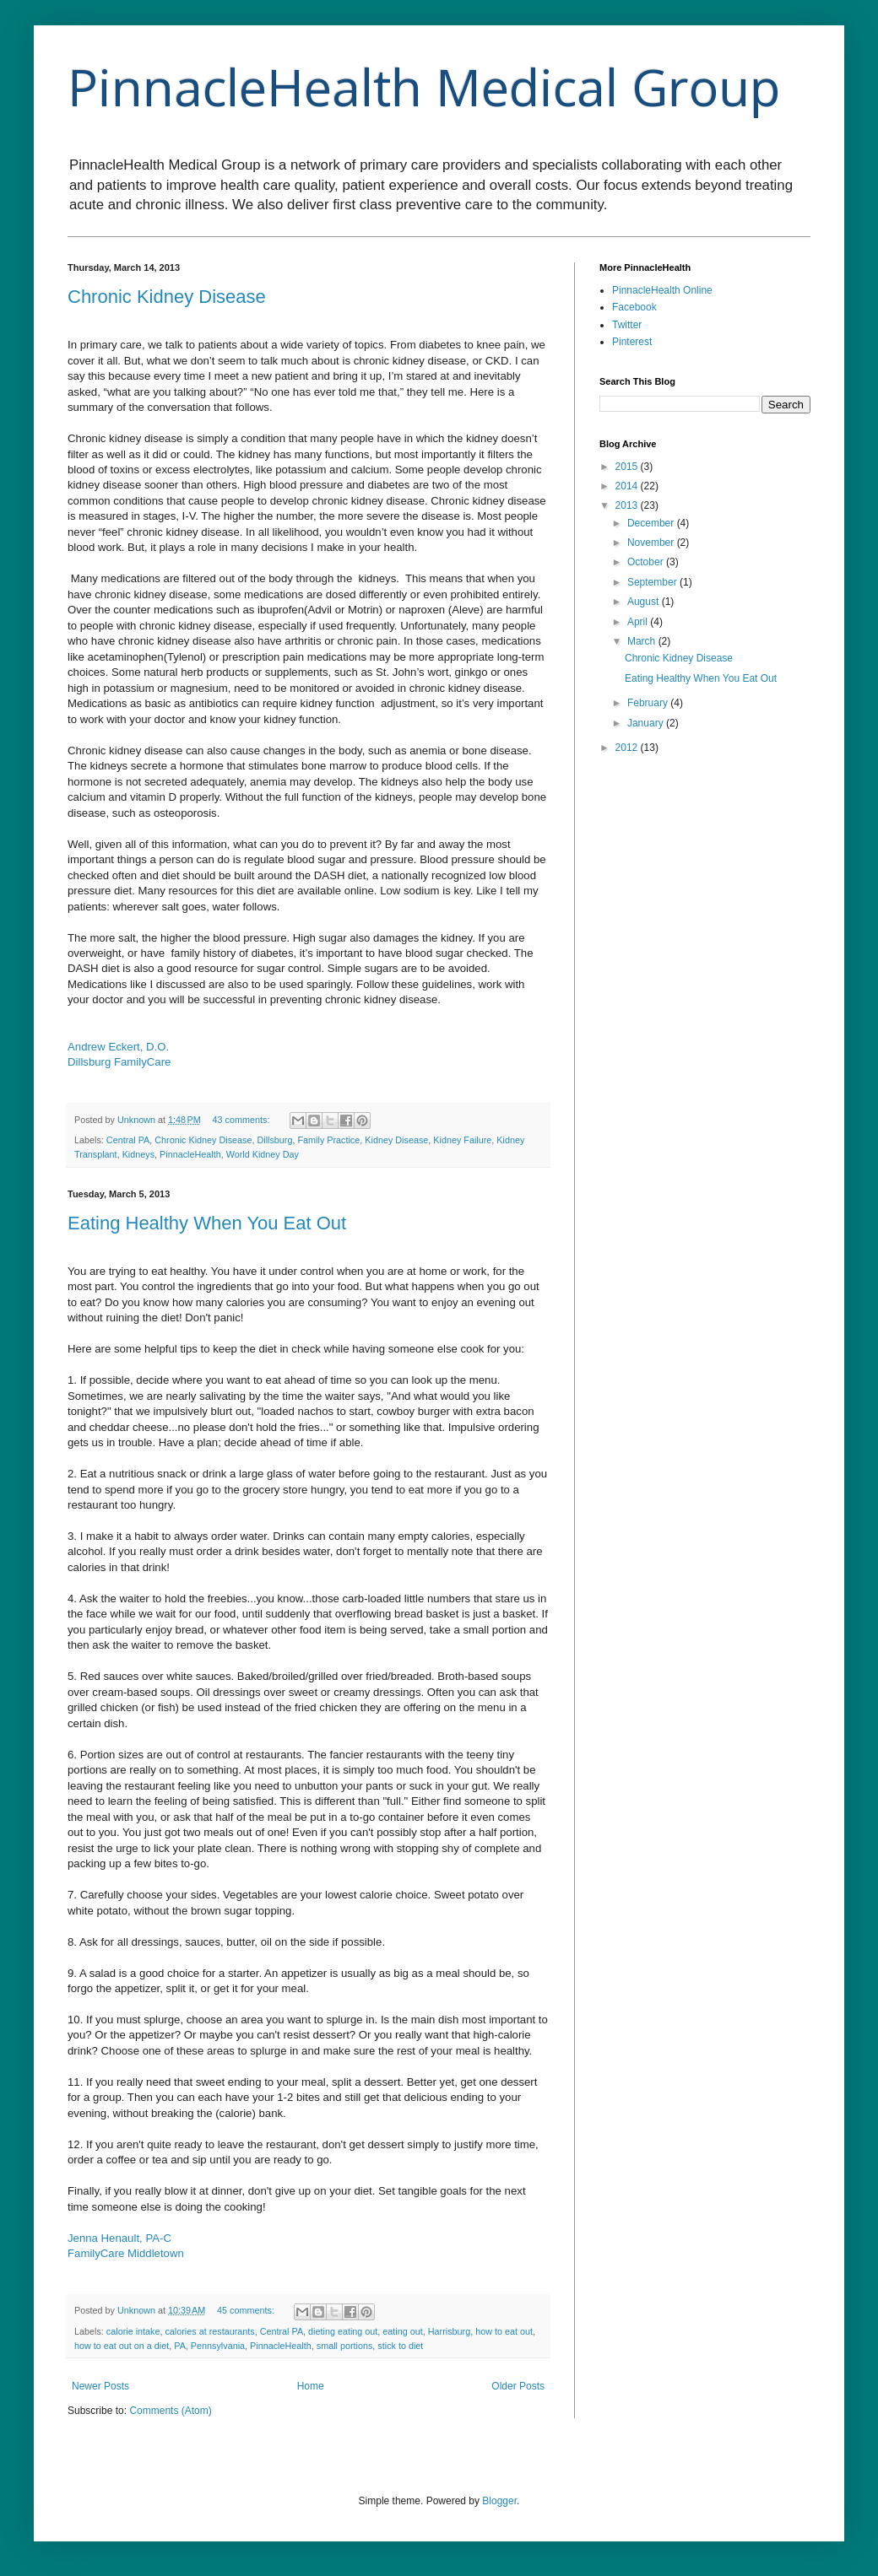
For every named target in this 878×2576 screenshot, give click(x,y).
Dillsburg (274, 1140)
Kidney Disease (396, 1140)
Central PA (127, 1140)
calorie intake (133, 2331)
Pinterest (632, 342)
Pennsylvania (218, 2346)
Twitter (627, 325)
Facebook (634, 307)
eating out (402, 2331)
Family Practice (328, 1140)
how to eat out (504, 2331)
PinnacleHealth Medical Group (424, 87)
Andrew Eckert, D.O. (118, 1046)
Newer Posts (100, 2386)
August (644, 602)
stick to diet (400, 2346)
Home (310, 2386)
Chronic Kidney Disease (167, 296)
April (638, 622)
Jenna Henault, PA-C (119, 2238)
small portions (345, 2346)
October (646, 562)
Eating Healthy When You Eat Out (207, 1223)
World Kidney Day (262, 1154)
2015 (628, 467)
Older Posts (518, 2386)
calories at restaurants (209, 2331)
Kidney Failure (462, 1140)
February (648, 703)
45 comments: (247, 2310)
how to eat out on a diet (121, 2346)
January (646, 723)
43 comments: (243, 1120)
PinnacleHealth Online (662, 290)
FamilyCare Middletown (126, 2253)
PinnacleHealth (190, 1154)
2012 (628, 747)
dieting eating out (342, 2331)
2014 (628, 486)
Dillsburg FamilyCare (119, 1062)
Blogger (499, 2501)
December (652, 523)
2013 (628, 505)
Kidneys (138, 1154)
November (652, 542)
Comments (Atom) (170, 2411)
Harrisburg (449, 2331)
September (653, 582)
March (642, 641)
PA (180, 2346)
